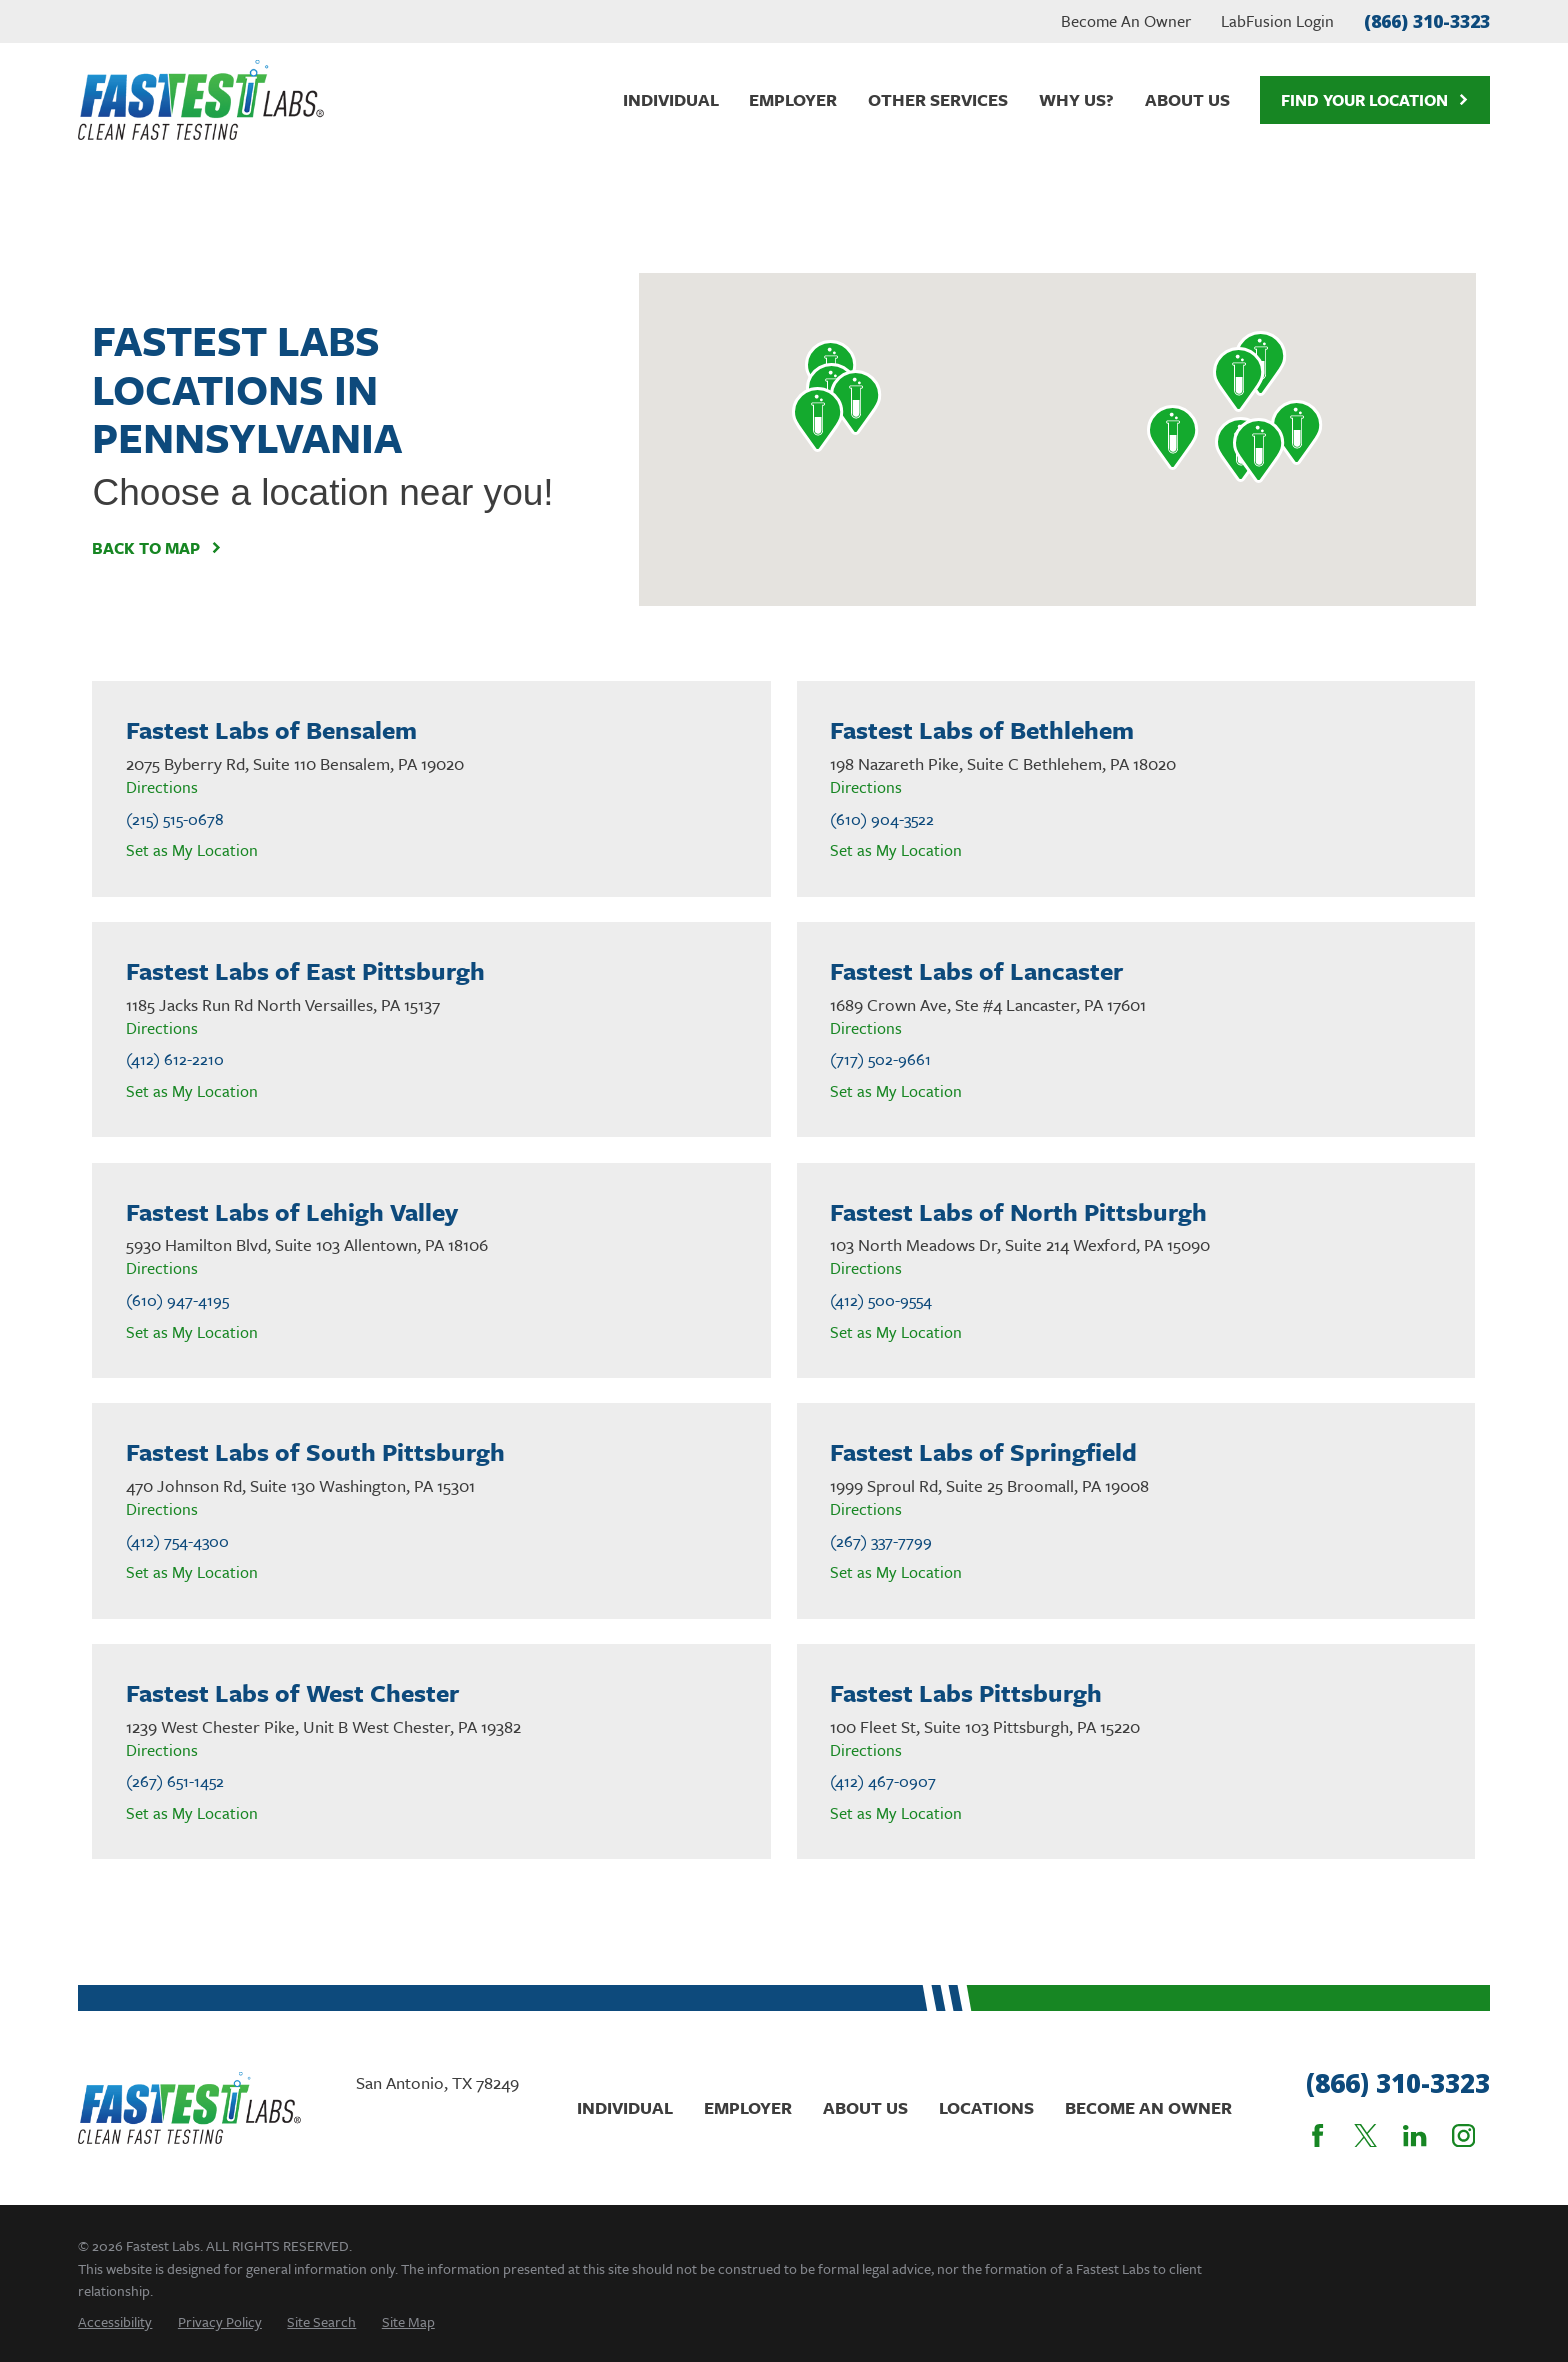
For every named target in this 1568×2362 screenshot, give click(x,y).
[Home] (201, 100)
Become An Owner (1126, 21)
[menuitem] (115, 2321)
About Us (865, 2107)
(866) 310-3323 (1427, 21)
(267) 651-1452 (175, 1781)
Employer (748, 2107)
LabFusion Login (1277, 21)
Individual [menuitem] (671, 99)
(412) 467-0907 (883, 1781)
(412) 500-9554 (881, 1300)
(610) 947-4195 (177, 1300)
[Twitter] (1365, 2135)
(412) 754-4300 (177, 1541)
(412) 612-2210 (175, 1059)
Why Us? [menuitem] (1076, 99)
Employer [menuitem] (793, 99)
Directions (162, 787)
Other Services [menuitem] (938, 99)
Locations (986, 2107)
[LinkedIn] (1414, 2135)
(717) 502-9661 (880, 1059)
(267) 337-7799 (881, 1541)
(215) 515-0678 (175, 819)
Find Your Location (1375, 100)
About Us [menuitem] (1187, 99)
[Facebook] (1317, 2135)
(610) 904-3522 (882, 819)
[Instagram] (1463, 2135)
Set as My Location (192, 850)
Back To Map (156, 548)
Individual (625, 2107)
